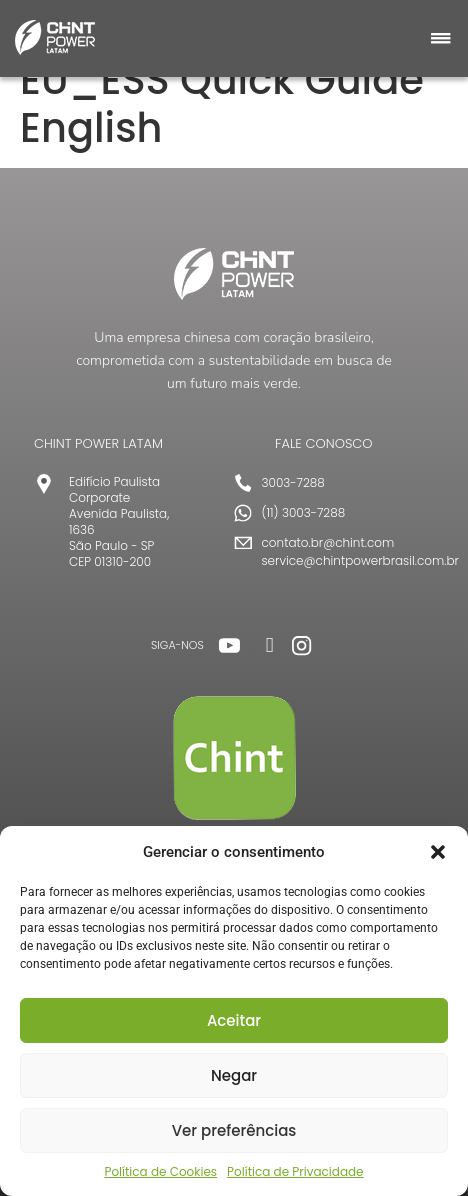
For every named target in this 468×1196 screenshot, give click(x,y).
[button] (438, 852)
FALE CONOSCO (324, 443)
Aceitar (234, 1020)
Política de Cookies (160, 1171)
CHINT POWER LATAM (98, 443)
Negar (234, 1075)
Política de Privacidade (295, 1171)
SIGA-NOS (177, 645)
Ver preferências (234, 1130)
